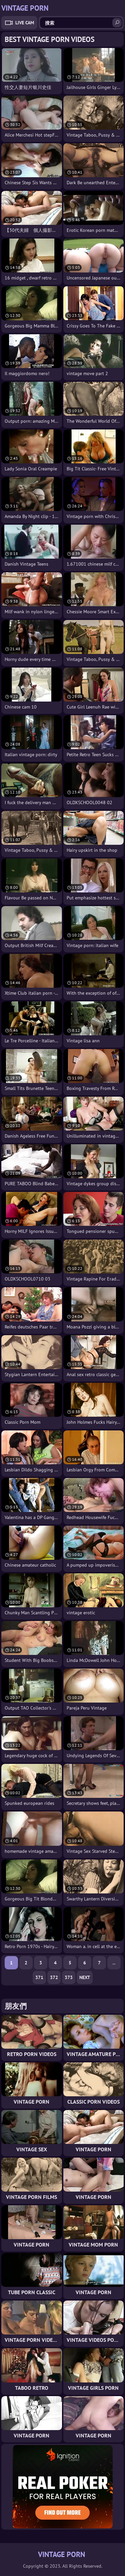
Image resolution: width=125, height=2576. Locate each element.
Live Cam (24, 23)
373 (69, 1977)
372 (54, 1977)
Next (84, 1977)
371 (39, 1977)
